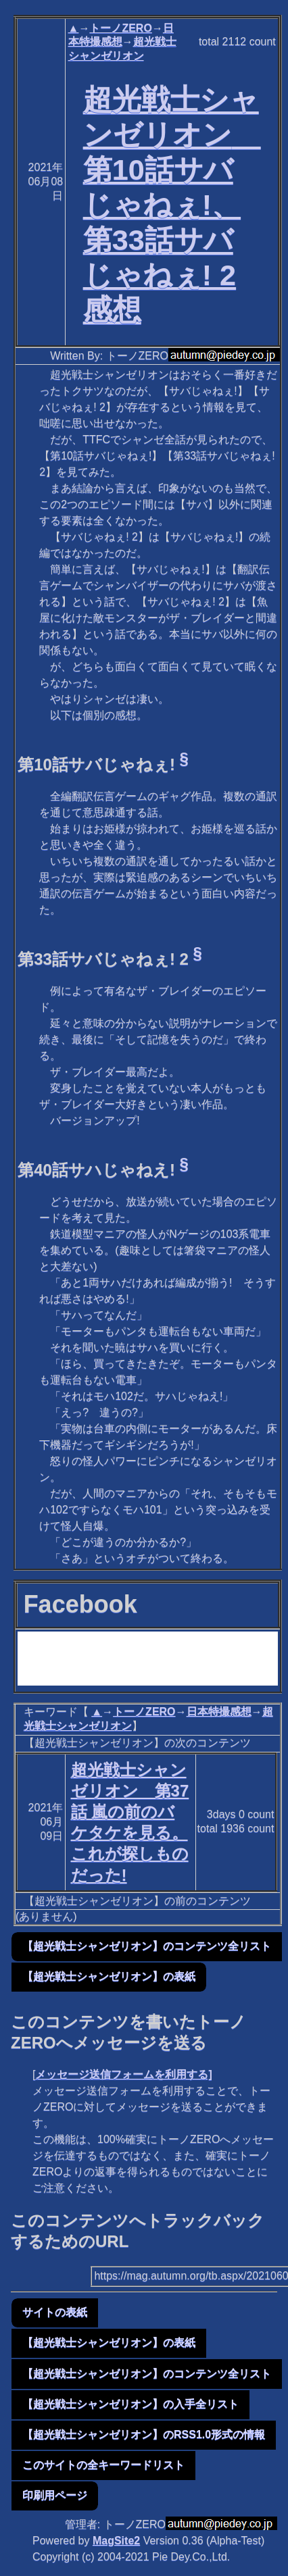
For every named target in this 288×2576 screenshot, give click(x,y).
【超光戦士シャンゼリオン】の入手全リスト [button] (130, 2404)
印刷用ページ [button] (54, 2495)
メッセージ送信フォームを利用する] (123, 2074)
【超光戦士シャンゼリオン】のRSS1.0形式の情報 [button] (143, 2434)
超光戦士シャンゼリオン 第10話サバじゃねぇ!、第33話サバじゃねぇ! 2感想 (172, 204)
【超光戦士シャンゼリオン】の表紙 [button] (108, 1976)
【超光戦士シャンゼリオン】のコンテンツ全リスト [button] (146, 1946)
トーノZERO (120, 28)
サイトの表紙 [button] (54, 2312)
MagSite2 (116, 2540)
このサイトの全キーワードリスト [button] (103, 2465)
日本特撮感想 (219, 1711)
